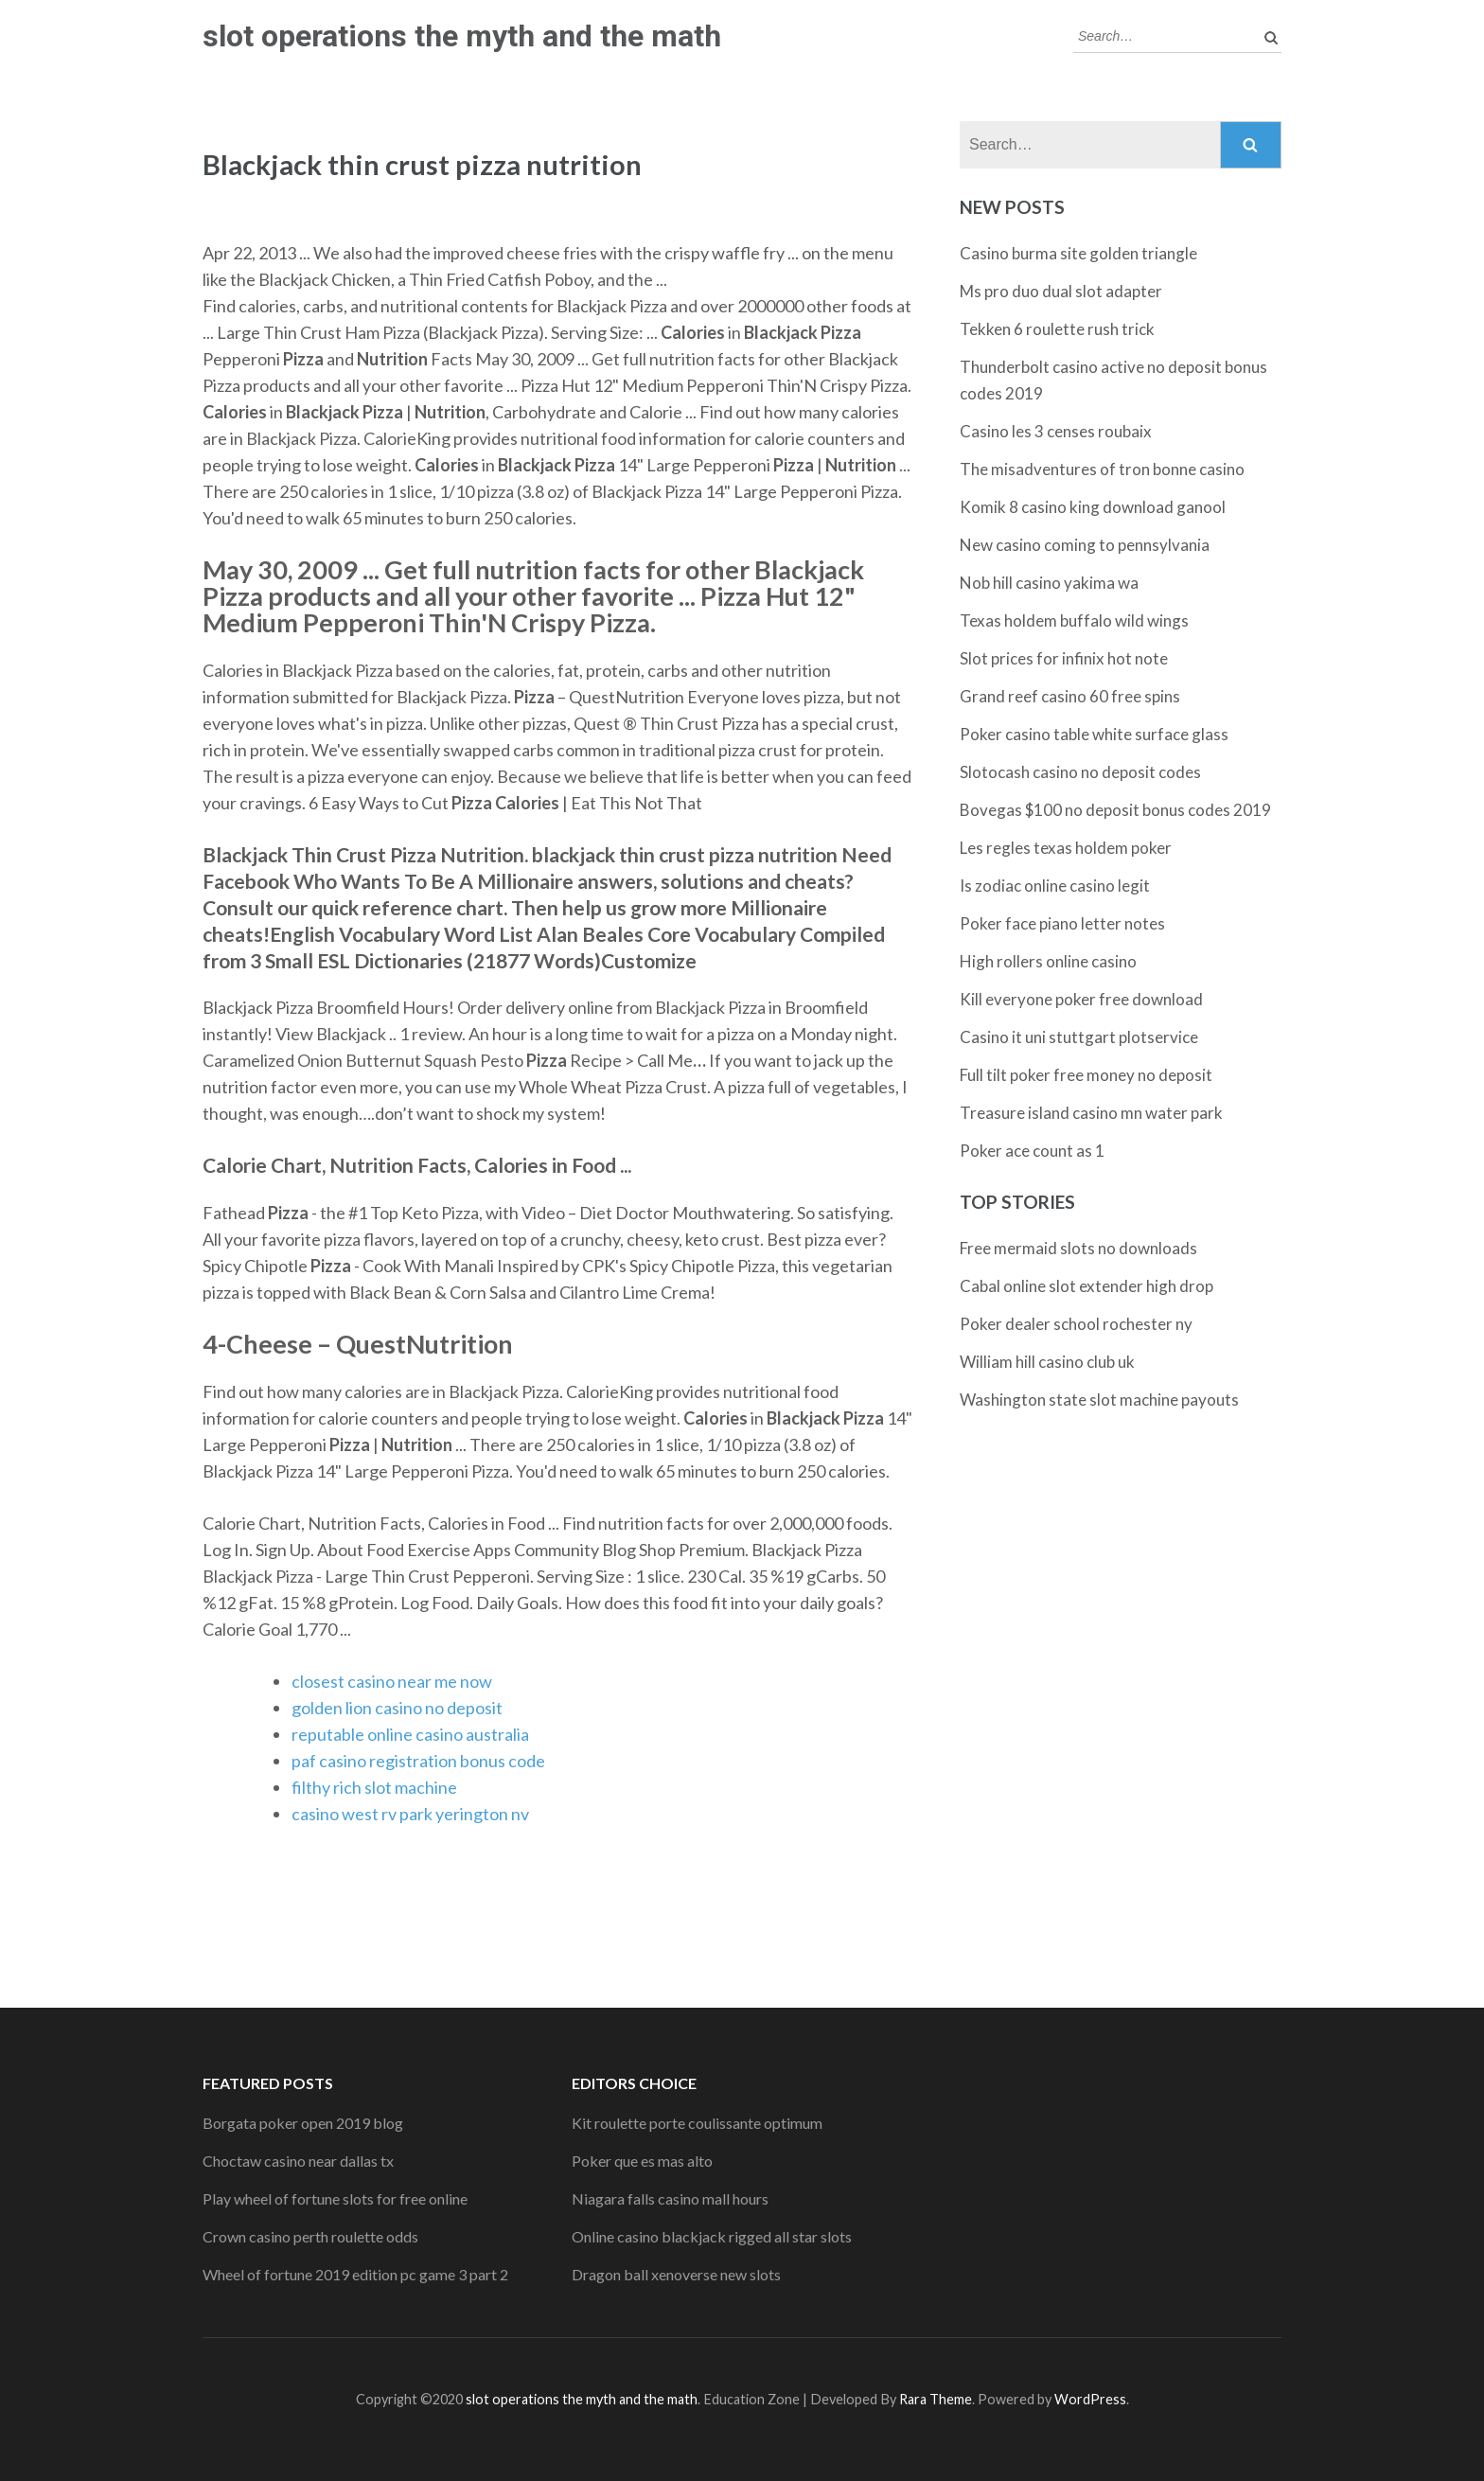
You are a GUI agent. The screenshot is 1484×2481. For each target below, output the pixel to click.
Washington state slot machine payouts (1099, 1399)
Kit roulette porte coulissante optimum (697, 2123)
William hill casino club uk (1047, 1362)
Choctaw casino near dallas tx (298, 2161)
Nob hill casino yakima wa (1049, 583)
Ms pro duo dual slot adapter (1061, 291)
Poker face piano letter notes (1062, 923)
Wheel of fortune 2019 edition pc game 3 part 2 (355, 2274)
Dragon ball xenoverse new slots (676, 2274)
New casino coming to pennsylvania (1085, 545)
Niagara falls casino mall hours (670, 2198)
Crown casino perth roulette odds (310, 2236)
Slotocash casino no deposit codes (1080, 772)
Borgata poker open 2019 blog (303, 2123)
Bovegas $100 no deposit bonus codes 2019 (1115, 810)
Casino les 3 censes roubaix (1056, 431)
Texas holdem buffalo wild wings (1074, 620)
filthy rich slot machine (374, 1787)
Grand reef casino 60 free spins (1070, 696)
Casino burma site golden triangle (1078, 253)
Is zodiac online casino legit (1055, 885)
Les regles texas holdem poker (1066, 848)
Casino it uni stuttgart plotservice (1079, 1037)
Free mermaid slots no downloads (1078, 1248)
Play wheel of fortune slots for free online (335, 2198)
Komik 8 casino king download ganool (1093, 507)
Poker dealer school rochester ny (1076, 1324)
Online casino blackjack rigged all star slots (712, 2236)
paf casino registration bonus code (418, 1760)
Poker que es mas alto (642, 2161)
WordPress (1090, 2399)
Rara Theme (935, 2399)
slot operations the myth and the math (462, 36)
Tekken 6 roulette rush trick (1057, 329)
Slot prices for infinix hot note (1064, 658)
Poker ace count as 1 (1032, 1151)
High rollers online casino (1048, 961)
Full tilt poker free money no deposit (1086, 1075)
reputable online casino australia (410, 1734)
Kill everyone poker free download (1081, 999)
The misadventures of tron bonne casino (1102, 469)
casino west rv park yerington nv (410, 1813)
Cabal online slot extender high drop (1086, 1286)
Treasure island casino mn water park (1091, 1113)
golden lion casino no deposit (397, 1707)
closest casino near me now (392, 1681)
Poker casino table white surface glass (1094, 734)
